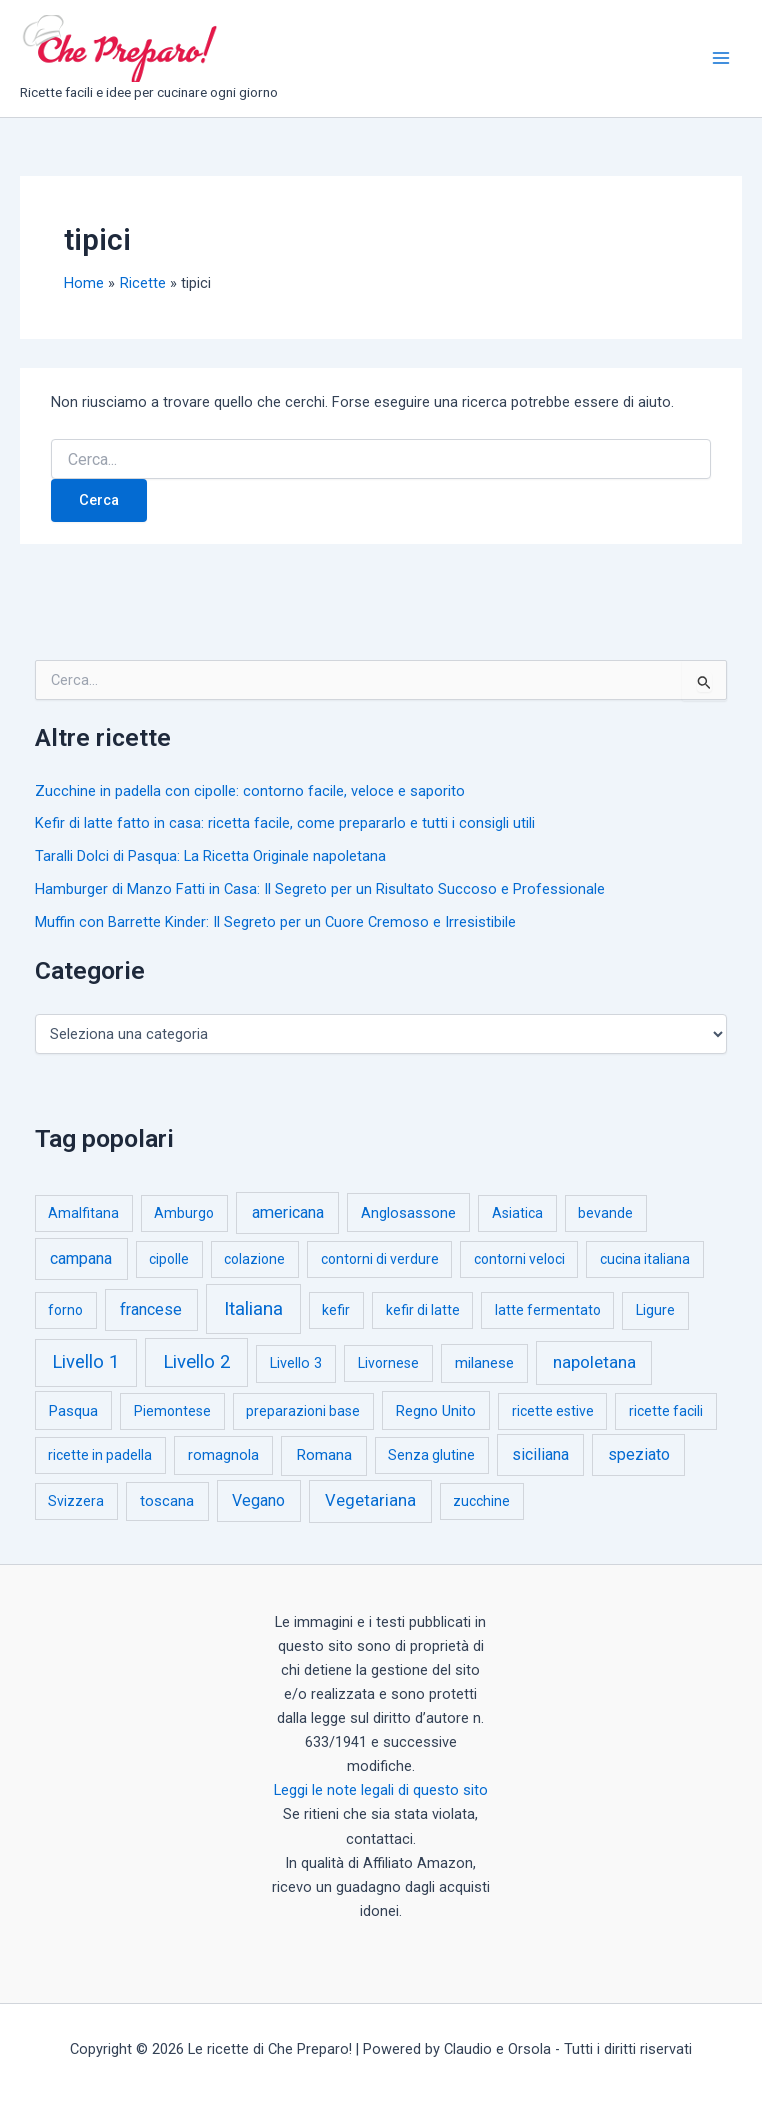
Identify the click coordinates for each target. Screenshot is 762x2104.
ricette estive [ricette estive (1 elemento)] (553, 1411)
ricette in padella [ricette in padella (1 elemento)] (100, 1455)
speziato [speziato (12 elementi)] (639, 1454)
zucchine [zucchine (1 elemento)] (481, 1501)
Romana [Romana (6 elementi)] (324, 1455)
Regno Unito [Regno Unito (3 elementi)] (436, 1411)
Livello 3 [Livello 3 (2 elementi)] (296, 1363)
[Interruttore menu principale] (721, 58)
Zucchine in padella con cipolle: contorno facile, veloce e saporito (250, 791)
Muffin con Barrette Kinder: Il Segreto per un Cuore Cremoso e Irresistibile (275, 922)
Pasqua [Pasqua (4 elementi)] (73, 1411)
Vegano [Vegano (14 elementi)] (258, 1500)
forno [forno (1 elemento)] (65, 1310)
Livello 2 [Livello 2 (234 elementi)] (197, 1362)
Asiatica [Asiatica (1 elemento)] (517, 1213)
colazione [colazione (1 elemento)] (254, 1259)
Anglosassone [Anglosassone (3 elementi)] (408, 1213)
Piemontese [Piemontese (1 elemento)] (172, 1411)
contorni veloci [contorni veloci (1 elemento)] (519, 1259)
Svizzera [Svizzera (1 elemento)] (76, 1501)
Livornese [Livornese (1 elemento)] (388, 1363)
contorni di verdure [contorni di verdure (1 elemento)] (380, 1259)
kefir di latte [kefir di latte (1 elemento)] (423, 1310)
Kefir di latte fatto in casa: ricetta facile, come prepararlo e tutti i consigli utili (285, 823)
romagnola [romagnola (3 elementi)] (223, 1455)
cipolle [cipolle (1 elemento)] (169, 1259)
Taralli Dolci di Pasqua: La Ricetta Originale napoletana (210, 856)
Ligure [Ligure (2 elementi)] (655, 1310)
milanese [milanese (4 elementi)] (484, 1363)
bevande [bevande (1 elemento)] (605, 1213)
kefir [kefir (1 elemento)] (336, 1310)
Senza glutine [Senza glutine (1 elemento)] (431, 1455)
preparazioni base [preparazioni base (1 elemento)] (303, 1411)
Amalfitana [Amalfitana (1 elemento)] (83, 1213)
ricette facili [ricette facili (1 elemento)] (666, 1411)
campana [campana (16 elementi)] (81, 1258)
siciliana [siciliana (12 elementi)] (540, 1454)
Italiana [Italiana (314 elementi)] (253, 1308)
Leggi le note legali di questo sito (381, 1790)
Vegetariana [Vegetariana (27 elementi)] (370, 1500)
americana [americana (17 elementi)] (288, 1212)
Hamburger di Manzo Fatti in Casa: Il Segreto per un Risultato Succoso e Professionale (320, 889)
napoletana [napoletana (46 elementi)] (594, 1362)
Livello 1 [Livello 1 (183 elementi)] (85, 1362)
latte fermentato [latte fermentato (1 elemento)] (548, 1310)
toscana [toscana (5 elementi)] (167, 1501)
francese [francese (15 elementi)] (151, 1309)
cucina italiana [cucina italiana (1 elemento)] (645, 1259)
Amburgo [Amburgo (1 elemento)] (184, 1213)
